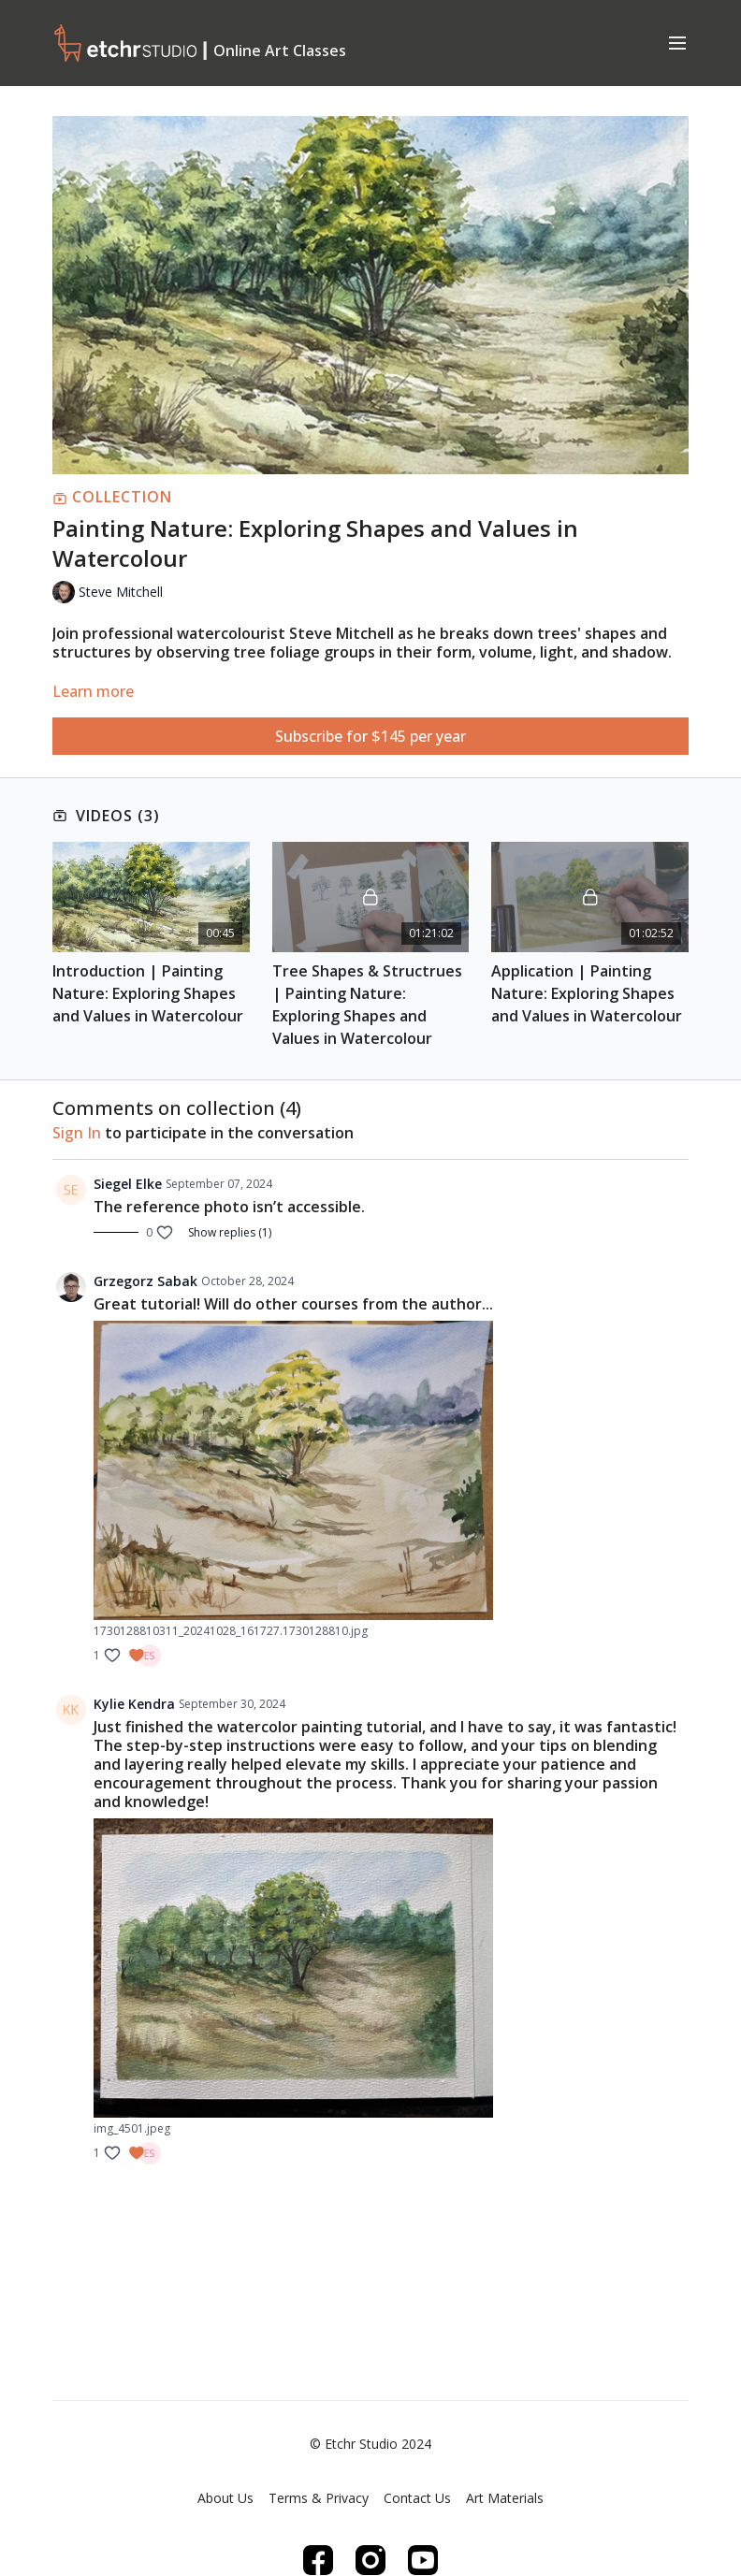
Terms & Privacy (319, 2498)
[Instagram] (370, 2560)
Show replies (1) (229, 1232)
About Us (225, 2498)
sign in (76, 1132)
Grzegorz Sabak (145, 1281)
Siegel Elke (128, 1184)
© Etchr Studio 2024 (370, 2444)
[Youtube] (423, 2560)
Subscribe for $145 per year (370, 736)
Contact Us (417, 2498)
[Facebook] (318, 2560)
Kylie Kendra (134, 1704)
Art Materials (505, 2498)
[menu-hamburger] (677, 42)
